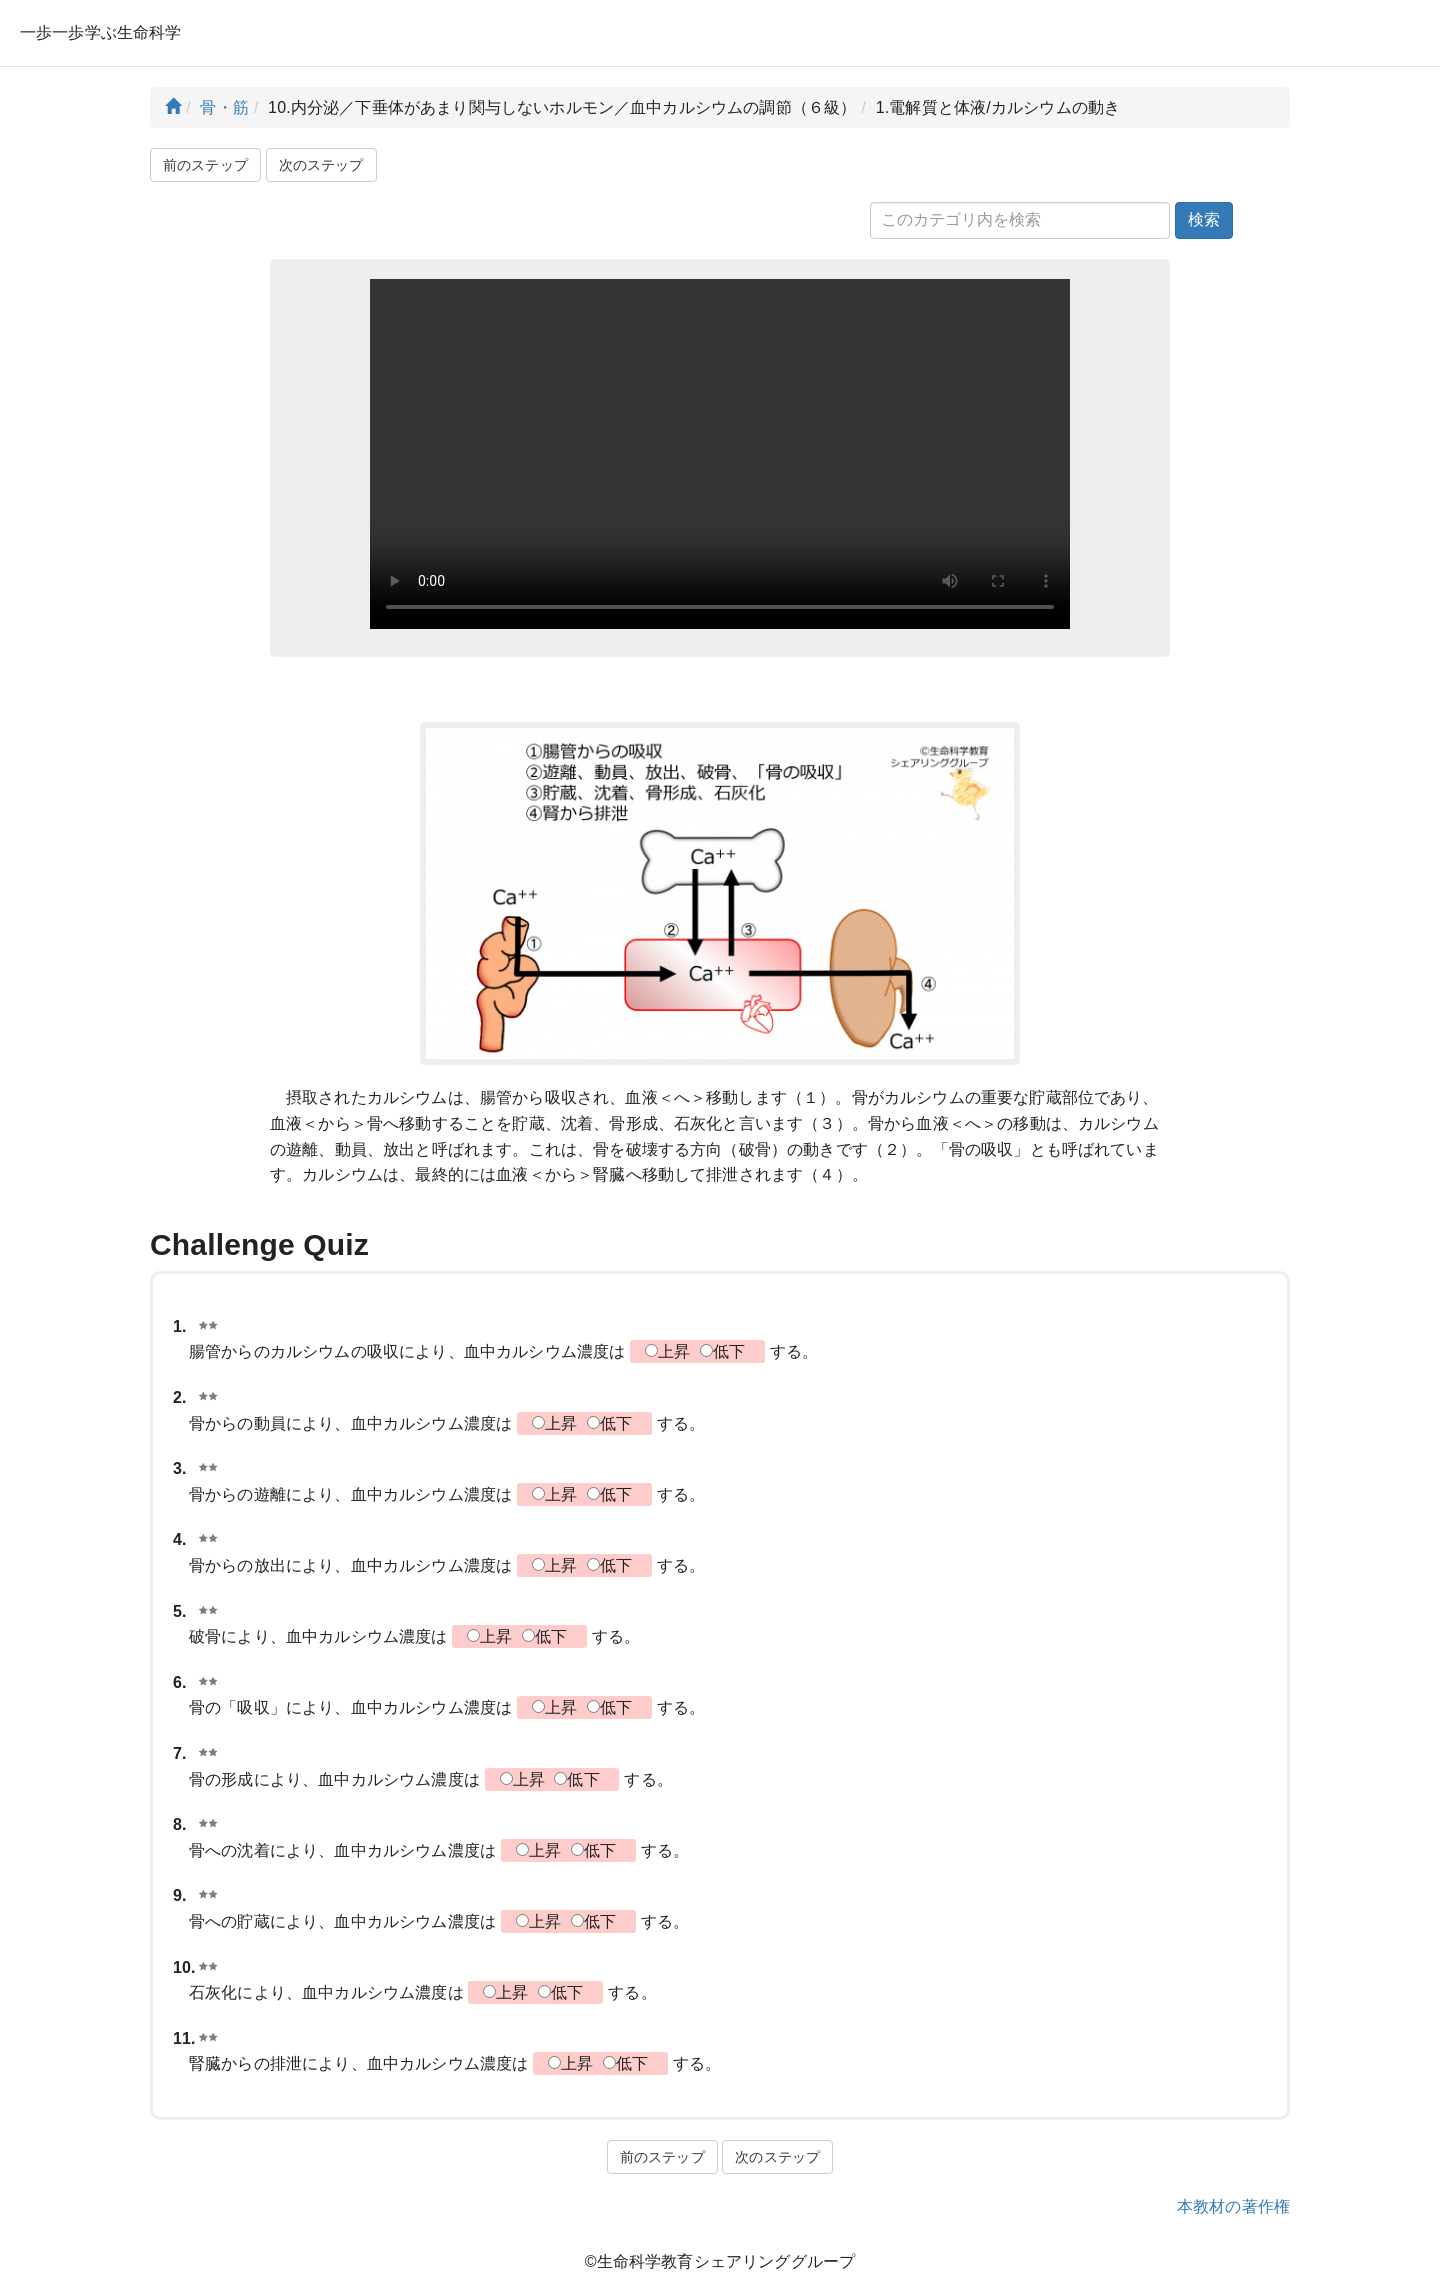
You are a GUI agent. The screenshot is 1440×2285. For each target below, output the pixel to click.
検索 (1204, 219)
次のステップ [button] (321, 165)
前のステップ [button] (205, 165)
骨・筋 (224, 107)
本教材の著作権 (1233, 2206)
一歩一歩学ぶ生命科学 (101, 32)
